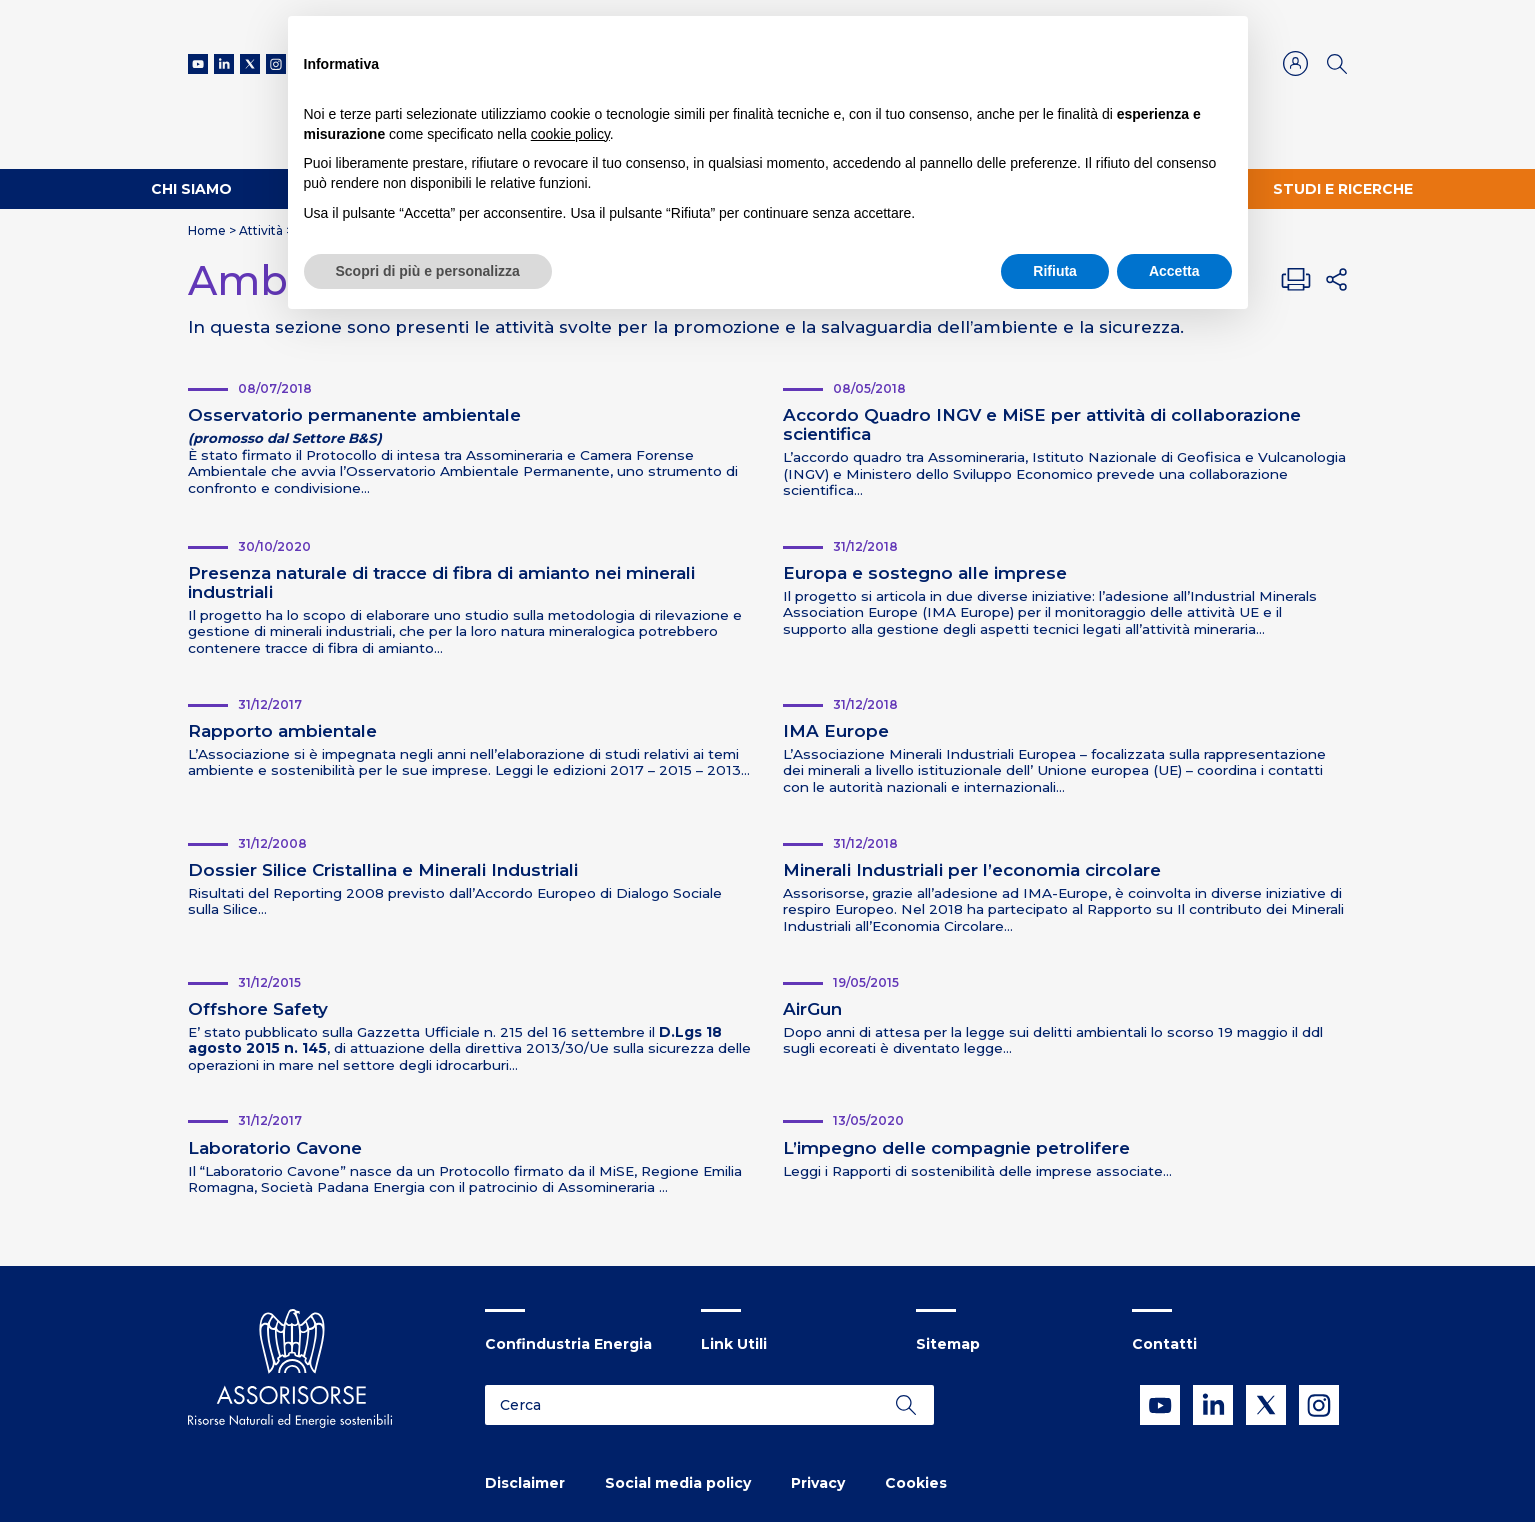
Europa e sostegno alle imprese (925, 573)
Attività (261, 230)
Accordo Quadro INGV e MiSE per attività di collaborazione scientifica (1042, 424)
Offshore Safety (258, 1009)
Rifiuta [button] (1055, 271)
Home (207, 230)
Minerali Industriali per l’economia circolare (972, 870)
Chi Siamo (191, 189)
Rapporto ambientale (282, 731)
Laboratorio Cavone (275, 1148)
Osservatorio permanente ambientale (354, 415)
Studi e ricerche (1343, 189)
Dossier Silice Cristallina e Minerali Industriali (383, 870)
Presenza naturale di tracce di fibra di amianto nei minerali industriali (441, 582)
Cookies (916, 1483)
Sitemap (948, 1344)
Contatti (1164, 1344)
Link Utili (734, 1344)
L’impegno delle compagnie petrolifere (956, 1148)
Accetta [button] (1174, 271)
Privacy (818, 1483)
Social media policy (678, 1483)
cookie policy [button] (570, 134)
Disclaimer (525, 1483)
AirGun (812, 1009)
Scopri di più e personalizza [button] (428, 271)
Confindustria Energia (568, 1344)
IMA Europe (836, 731)
